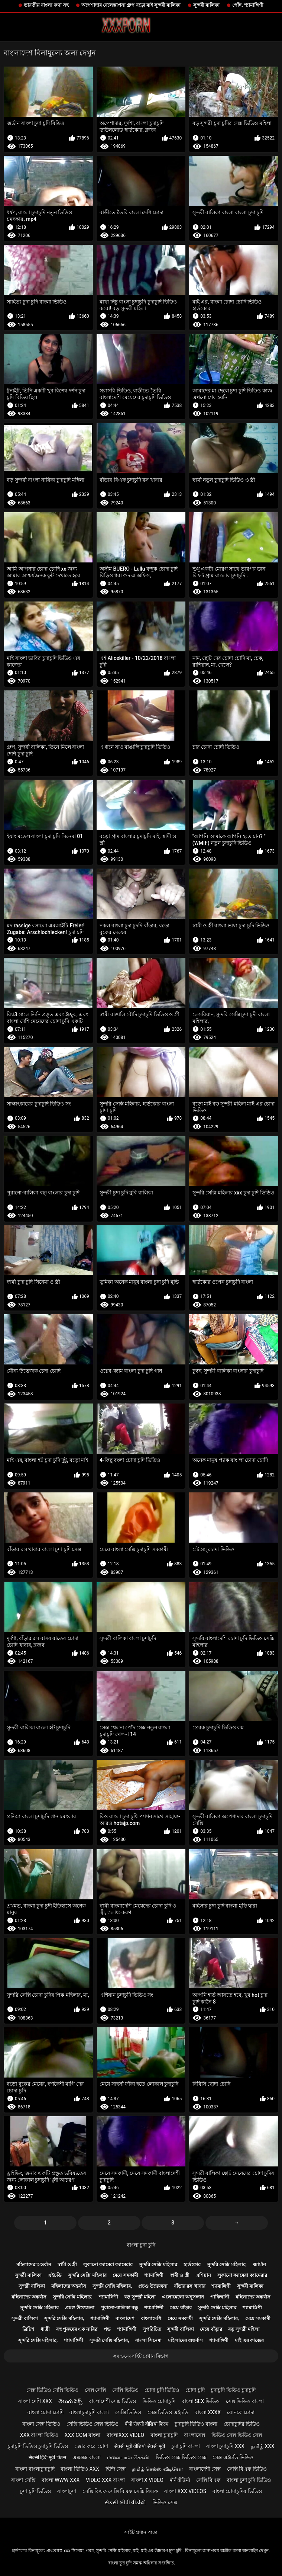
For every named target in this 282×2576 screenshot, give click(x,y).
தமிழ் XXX (263, 2446)
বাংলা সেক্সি (23, 2480)
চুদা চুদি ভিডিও (35, 2491)
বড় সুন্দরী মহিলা (139, 2297)
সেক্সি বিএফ (208, 2480)
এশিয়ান (203, 2275)
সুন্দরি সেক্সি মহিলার (158, 2264)
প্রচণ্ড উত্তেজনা (153, 2286)
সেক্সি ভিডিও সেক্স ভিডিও (93, 2424)
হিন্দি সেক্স (116, 2469)
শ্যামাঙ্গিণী (153, 2275)
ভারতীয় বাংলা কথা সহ (46, 5)
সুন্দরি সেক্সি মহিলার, (227, 2264)
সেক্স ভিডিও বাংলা (245, 2401)
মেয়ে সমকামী (125, 2275)
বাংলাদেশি (151, 2318)
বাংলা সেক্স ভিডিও (41, 2424)
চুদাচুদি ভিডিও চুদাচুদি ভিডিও (37, 2446)
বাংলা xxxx (208, 2412)
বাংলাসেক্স (194, 2435)
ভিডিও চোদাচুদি (158, 2401)
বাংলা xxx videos (185, 2491)
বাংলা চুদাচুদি (164, 2435)
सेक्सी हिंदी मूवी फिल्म (47, 2457)
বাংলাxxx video (125, 2435)
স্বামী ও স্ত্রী (67, 2264)
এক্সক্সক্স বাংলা (86, 2457)
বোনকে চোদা (241, 2412)
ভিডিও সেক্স (164, 2502)
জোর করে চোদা (91, 2446)
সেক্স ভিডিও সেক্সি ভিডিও (52, 2390)
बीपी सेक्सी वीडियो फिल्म (146, 2424)
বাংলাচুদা (66, 2491)
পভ (107, 2329)
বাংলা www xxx (61, 2480)
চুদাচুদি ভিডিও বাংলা (196, 2424)
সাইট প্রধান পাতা (141, 2532)
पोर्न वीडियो (180, 2480)
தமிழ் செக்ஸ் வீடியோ (157, 2469)
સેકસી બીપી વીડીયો (125, 2502)
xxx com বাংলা (82, 2435)
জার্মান (259, 2264)
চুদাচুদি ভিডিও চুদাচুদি (233, 2390)
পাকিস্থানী (219, 2297)
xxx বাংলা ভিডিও (39, 2435)
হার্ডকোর (192, 2264)
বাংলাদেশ (125, 2318)
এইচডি (55, 2275)
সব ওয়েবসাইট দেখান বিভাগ (141, 2356)
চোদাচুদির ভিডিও (242, 2424)
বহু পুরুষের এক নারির (77, 2329)
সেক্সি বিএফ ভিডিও (247, 2469)
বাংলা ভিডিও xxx (80, 2469)
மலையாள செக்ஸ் (128, 2457)
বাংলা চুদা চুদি (141, 2245)
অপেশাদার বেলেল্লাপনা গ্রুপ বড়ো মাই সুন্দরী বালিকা (131, 5)
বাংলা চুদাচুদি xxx (225, 2446)
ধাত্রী (45, 2329)
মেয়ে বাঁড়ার (180, 2307)
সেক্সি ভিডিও (125, 2390)
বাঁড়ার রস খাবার (189, 2286)
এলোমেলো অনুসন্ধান (183, 2297)
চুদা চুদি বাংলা (185, 2446)
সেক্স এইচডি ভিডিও (233, 2457)
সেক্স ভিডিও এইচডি (168, 2412)
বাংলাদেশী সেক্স (205, 2469)
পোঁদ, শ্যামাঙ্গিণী (247, 5)
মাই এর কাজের (249, 2340)
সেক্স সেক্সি (95, 2390)
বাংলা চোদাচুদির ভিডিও (237, 2491)
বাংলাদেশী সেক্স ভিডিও (112, 2401)
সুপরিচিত (152, 2329)
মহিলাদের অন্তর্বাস (33, 2264)
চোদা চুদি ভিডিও (162, 2390)
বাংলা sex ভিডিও (201, 2401)
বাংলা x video (147, 2480)
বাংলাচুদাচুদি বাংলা (88, 2412)
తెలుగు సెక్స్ (70, 2401)
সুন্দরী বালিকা (206, 5)
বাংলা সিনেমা (148, 2340)
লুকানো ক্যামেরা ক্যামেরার (108, 2264)
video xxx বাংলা (105, 2480)
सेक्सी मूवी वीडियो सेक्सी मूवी (139, 2446)
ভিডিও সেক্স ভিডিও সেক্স (236, 2435)
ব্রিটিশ (28, 2329)
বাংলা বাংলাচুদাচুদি (34, 2469)
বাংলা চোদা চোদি (45, 2412)
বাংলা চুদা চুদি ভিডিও (248, 2480)
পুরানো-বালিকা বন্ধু (119, 2307)
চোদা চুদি (194, 2390)
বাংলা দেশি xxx (35, 2401)
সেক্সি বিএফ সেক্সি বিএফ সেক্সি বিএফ (120, 2491)
